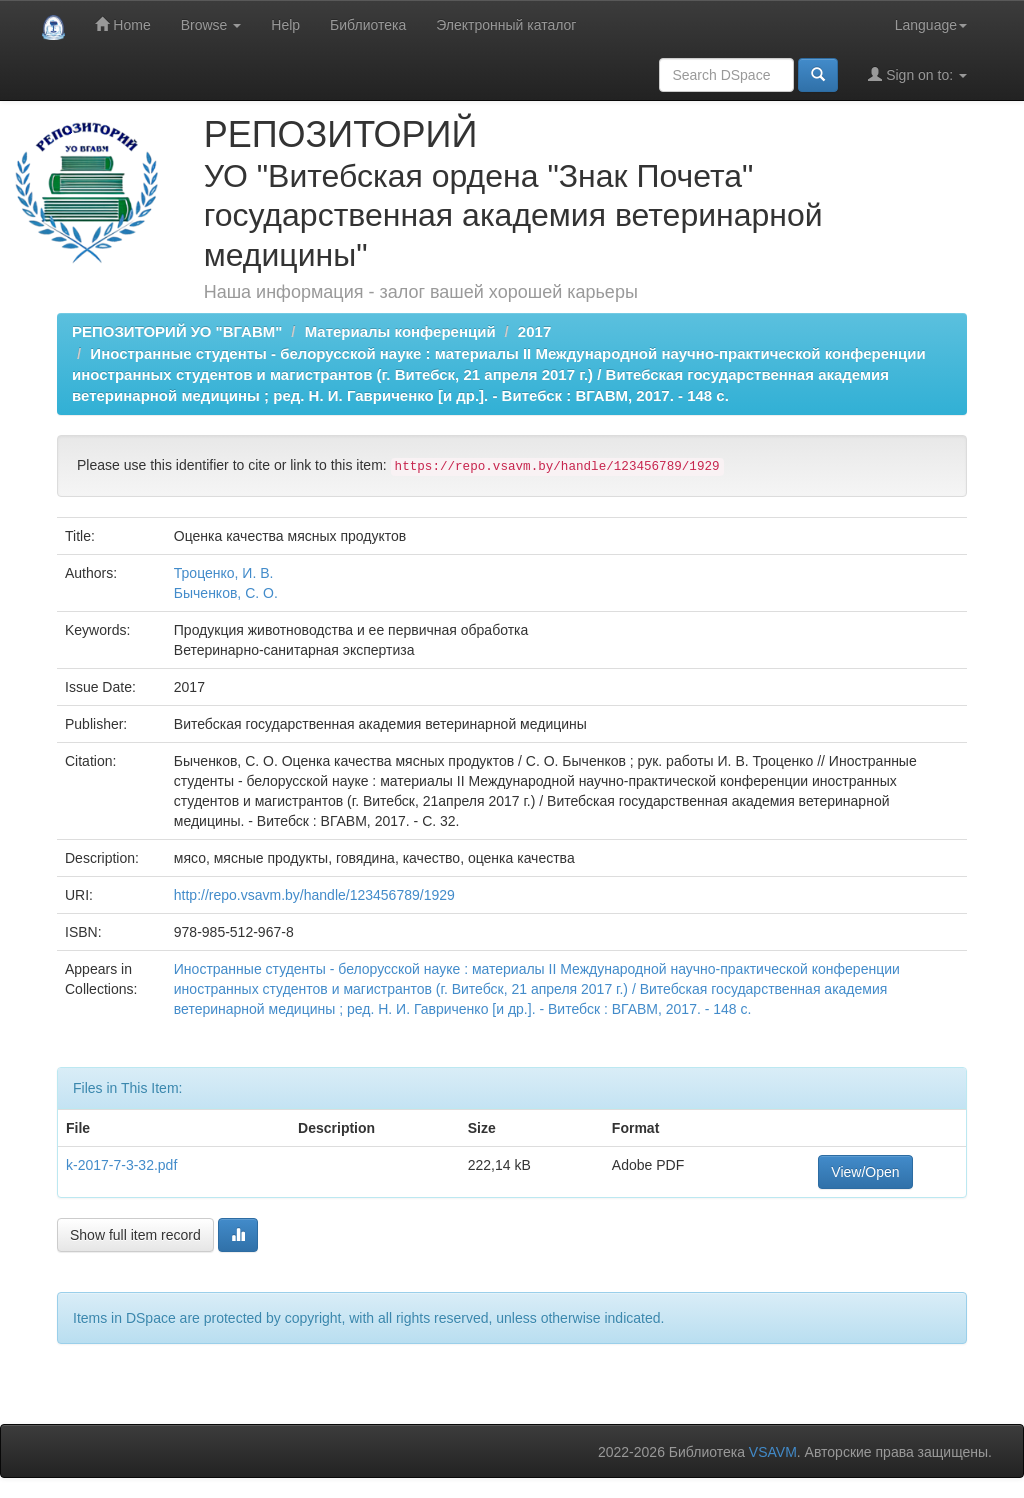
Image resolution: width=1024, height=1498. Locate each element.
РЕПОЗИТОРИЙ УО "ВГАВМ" (177, 331)
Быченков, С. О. (226, 593)
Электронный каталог (506, 25)
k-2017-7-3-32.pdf (121, 1165)
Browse (211, 25)
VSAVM (773, 1452)
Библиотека (368, 25)
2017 (534, 331)
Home (122, 24)
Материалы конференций (400, 331)
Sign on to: (917, 74)
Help (285, 25)
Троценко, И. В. (224, 573)
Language (931, 25)
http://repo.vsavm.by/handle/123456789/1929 (314, 895)
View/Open (865, 1172)
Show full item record (135, 1235)
